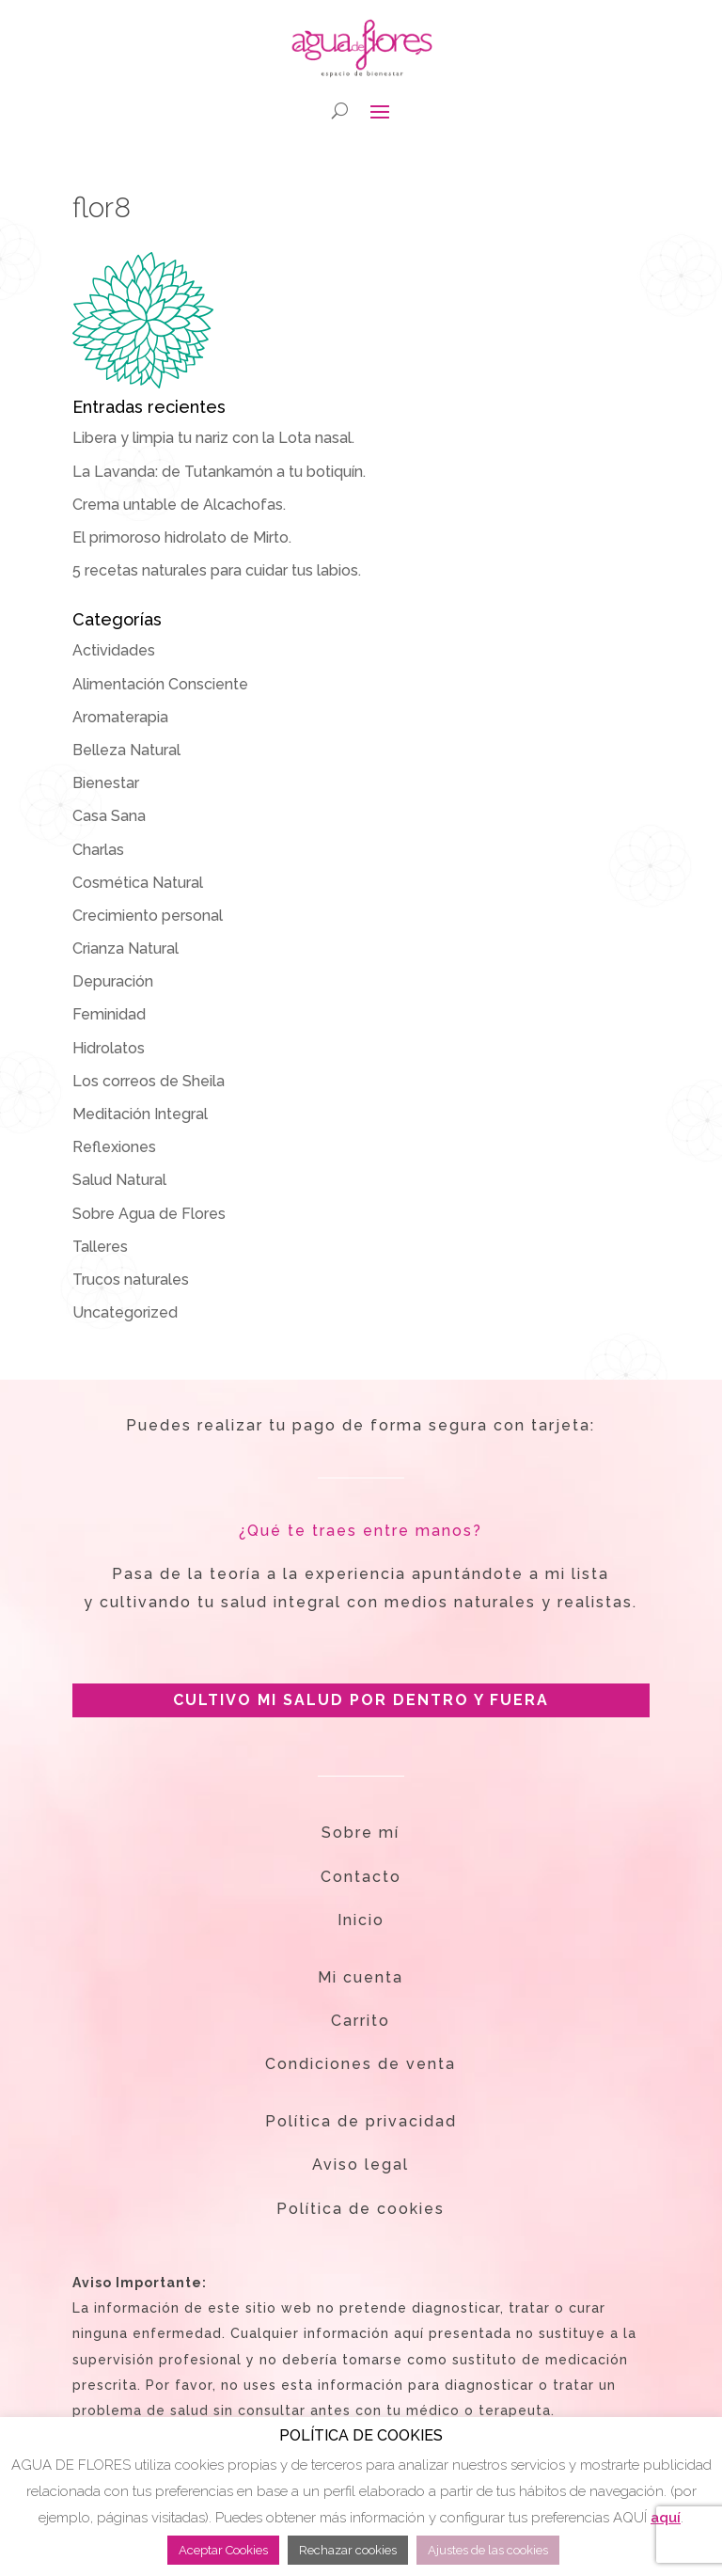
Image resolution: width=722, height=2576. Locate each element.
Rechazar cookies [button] (348, 2550)
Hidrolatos (108, 1048)
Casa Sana (109, 816)
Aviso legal (360, 2164)
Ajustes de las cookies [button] (488, 2550)
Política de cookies (360, 2209)
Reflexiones (114, 1147)
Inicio (361, 1920)
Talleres (100, 1247)
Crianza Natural (125, 948)
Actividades (113, 650)
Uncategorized (125, 1312)
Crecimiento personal (147, 916)
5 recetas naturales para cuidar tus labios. (216, 570)
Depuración (112, 981)
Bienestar (105, 783)
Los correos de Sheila (148, 1081)
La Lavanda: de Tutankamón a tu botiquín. (219, 472)
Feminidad (109, 1014)
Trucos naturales (130, 1279)
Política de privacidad (361, 2121)
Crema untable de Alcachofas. (179, 505)
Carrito (360, 2021)
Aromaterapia (120, 717)
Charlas (98, 850)
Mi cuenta (360, 1977)
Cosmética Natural (137, 883)
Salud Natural (119, 1180)
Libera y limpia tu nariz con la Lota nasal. (213, 438)
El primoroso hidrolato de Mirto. (181, 537)
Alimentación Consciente (160, 684)
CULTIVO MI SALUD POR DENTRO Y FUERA (361, 1700)
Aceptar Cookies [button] (223, 2550)
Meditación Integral (140, 1114)
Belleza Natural (126, 750)
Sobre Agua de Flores (149, 1214)
